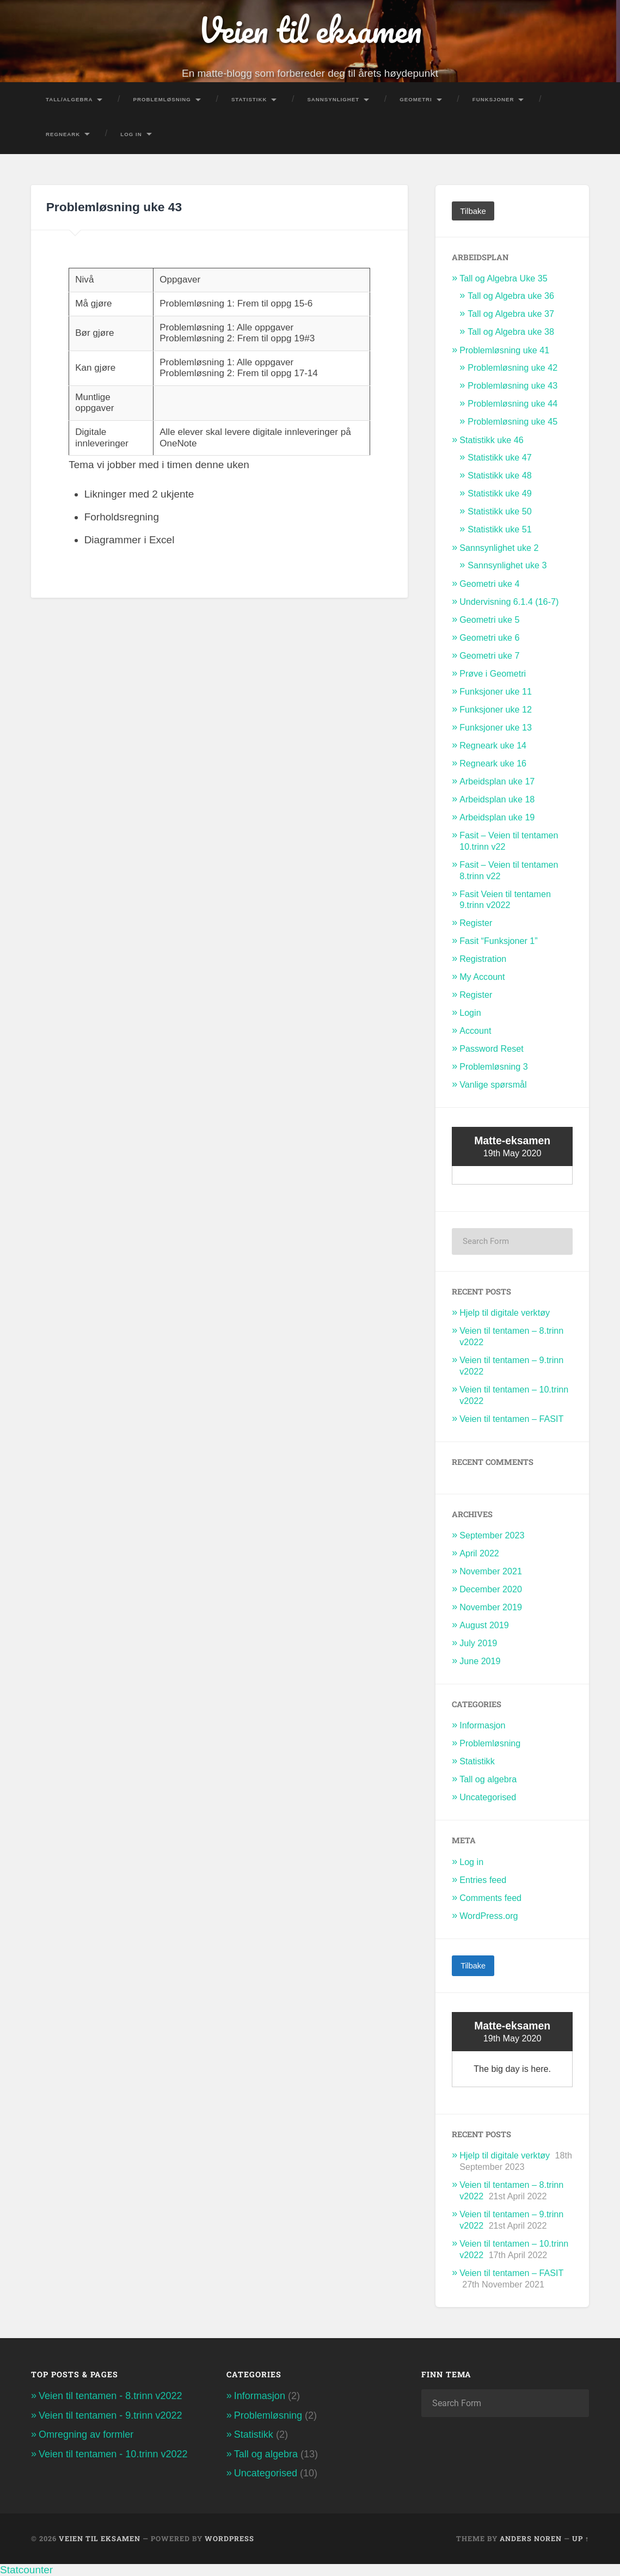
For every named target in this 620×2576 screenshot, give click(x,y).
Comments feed (490, 1898)
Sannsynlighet (333, 99)
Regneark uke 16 (492, 763)
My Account (482, 977)
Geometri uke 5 (489, 619)
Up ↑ (580, 2538)
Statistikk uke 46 (491, 440)
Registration (482, 959)
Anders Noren (531, 2538)
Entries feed (482, 1880)
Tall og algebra (488, 1779)
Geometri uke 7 (489, 655)
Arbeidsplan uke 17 (497, 781)
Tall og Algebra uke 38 (511, 331)
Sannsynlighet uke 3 (507, 565)
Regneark (63, 134)
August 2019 (484, 1625)
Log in (471, 1862)
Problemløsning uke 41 (504, 350)
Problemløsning (162, 99)
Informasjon (482, 1725)
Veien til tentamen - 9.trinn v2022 (110, 2415)
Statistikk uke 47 (500, 457)
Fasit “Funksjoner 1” (498, 941)
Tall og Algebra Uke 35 (503, 278)
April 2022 (479, 1553)
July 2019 (478, 1643)
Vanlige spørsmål (493, 1084)
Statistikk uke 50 (500, 511)
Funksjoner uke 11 (495, 691)
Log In (131, 134)
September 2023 (491, 1535)
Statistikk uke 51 (500, 529)
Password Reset (491, 1048)
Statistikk (249, 99)
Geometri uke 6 (489, 637)
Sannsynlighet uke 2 (498, 548)
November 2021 (490, 1571)
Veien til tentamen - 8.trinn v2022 (110, 2395)
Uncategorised (487, 1797)
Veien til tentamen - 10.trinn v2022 (113, 2454)
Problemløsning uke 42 (512, 367)
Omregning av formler (86, 2434)
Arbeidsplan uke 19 (497, 817)
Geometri (416, 99)
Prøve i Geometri (492, 673)
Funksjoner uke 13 (495, 727)
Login (470, 1012)
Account (475, 1030)
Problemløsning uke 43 (512, 385)
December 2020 (490, 1589)
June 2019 (479, 1661)
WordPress (229, 2538)
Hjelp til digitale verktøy (504, 1312)
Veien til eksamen (310, 30)
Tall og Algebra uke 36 (511, 295)
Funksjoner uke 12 (495, 709)
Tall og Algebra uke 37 (511, 313)
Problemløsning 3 (493, 1066)
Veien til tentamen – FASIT (511, 1419)
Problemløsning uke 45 (512, 421)
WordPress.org (488, 1916)
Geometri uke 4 (489, 583)
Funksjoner (493, 99)
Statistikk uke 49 (500, 493)
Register (475, 923)
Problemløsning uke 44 (512, 403)
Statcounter (26, 2569)
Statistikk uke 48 (500, 475)
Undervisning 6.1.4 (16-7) (508, 601)
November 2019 (490, 1607)
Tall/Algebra (69, 99)
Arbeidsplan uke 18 (497, 799)
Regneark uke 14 (492, 745)
